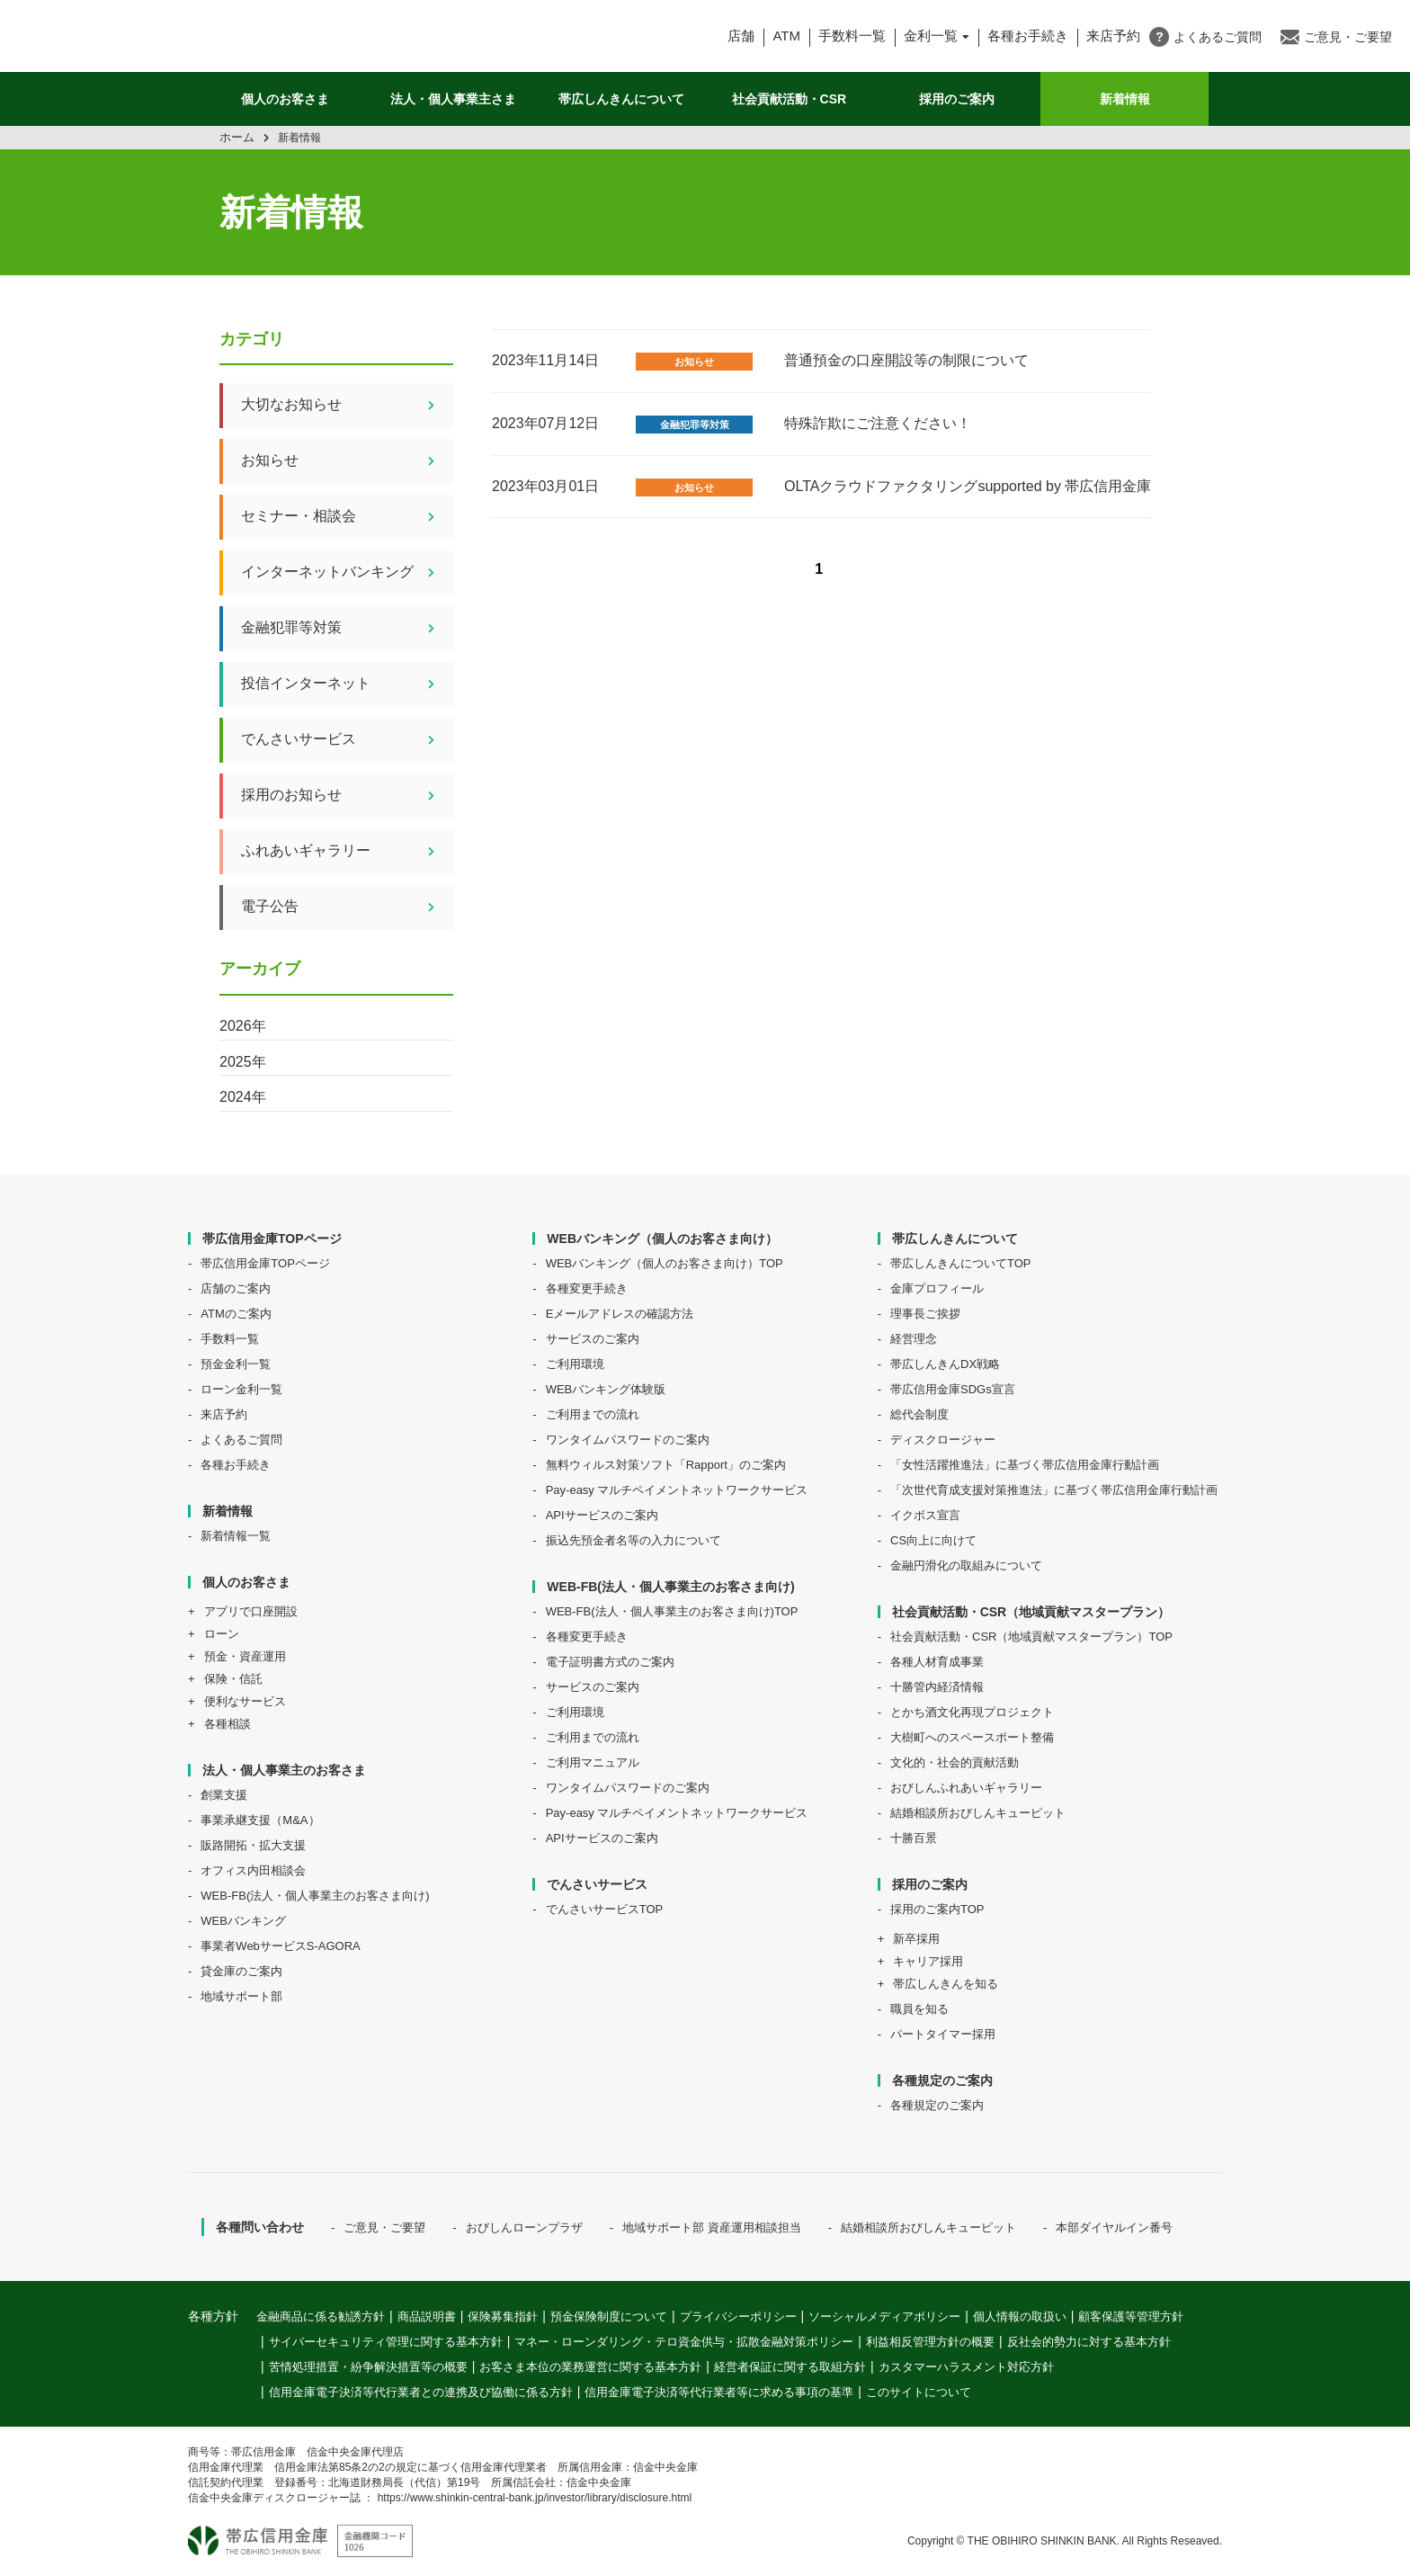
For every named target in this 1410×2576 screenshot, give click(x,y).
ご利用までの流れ (592, 1414)
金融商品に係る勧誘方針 (320, 2316)
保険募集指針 (503, 2316)
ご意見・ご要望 (384, 2227)
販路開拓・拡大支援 (253, 1845)
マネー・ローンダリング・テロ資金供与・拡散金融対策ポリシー (683, 2341)
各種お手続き (1027, 35)
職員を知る (919, 2009)
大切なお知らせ (347, 405)
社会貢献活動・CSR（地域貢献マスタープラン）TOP (1031, 1636)
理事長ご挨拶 (925, 1313)
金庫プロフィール (937, 1288)
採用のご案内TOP (937, 1909)
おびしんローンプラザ (524, 2227)
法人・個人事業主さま (453, 99)
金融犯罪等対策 (694, 424)
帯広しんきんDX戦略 (945, 1364)
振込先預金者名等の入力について (633, 1540)
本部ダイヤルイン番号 (1114, 2227)
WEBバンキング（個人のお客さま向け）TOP (664, 1263)
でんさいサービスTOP (605, 1909)
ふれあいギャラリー (347, 851)
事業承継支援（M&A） (260, 1820)
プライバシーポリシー (738, 2316)
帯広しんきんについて (621, 99)
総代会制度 (919, 1414)
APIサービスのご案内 (602, 1515)
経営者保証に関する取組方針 (790, 2367)
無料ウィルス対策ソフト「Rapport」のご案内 (666, 1464)
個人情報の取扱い (1019, 2316)
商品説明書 (426, 2316)
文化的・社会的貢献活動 (954, 1762)
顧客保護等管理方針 (1130, 2316)
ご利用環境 (575, 1364)
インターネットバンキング (347, 572)
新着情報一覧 (236, 1536)
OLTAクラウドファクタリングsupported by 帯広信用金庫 (967, 486)
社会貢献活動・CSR (789, 99)
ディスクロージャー (942, 1439)
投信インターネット (347, 684)
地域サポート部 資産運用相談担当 (711, 2227)
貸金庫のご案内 (241, 1971)
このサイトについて (918, 2392)
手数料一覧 (852, 35)
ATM (786, 35)
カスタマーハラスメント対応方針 (966, 2367)
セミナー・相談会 (347, 517)
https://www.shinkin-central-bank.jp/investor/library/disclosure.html (535, 2497)
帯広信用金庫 (172, 35)
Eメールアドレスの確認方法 (620, 1313)
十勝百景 (913, 1838)
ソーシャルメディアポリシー (884, 2316)
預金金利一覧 (236, 1364)
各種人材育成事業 (937, 1661)
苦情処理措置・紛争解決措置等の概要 (368, 2367)
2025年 (242, 1061)
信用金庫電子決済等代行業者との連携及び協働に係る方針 (421, 2392)
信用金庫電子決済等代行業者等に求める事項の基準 (719, 2392)
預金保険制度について (608, 2316)
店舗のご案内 (236, 1288)
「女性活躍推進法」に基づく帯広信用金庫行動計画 (1024, 1464)
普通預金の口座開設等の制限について (906, 360)
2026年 (242, 1025)
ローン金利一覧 (241, 1389)
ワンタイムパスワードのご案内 (627, 1439)
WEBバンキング (243, 1921)
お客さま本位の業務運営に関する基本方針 (590, 2367)
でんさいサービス (347, 740)
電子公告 (347, 907)
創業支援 (224, 1795)
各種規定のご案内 (937, 2105)
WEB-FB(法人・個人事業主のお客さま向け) (315, 1895)
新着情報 (1125, 99)
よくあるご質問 (241, 1439)
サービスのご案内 (592, 1339)
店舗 (740, 35)
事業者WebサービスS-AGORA (280, 1946)
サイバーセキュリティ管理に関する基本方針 (386, 2341)
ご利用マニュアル (592, 1762)
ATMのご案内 (236, 1313)
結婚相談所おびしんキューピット (978, 1813)
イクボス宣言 (925, 1515)
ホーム (236, 137)
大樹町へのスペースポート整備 (972, 1737)
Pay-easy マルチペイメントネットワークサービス (677, 1490)
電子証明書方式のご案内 (610, 1661)
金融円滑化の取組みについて (966, 1565)
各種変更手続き (587, 1288)
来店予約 (224, 1414)
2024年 (242, 1097)
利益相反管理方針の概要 (930, 2341)
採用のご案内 (957, 99)
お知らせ (694, 361)
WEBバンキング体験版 (606, 1389)
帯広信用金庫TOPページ (265, 1263)
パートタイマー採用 (942, 2034)
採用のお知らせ (347, 796)
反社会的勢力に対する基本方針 (1089, 2341)
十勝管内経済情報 (937, 1687)
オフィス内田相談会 (253, 1870)
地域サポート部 (241, 1996)
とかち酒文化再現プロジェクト (972, 1712)
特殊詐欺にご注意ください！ (877, 423)
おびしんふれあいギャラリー (966, 1787)
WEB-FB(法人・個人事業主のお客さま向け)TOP (672, 1611)
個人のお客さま (285, 99)
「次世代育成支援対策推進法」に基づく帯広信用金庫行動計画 (1054, 1490)
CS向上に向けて (933, 1540)
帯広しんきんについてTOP (960, 1263)
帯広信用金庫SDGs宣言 (952, 1389)
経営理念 (913, 1339)
